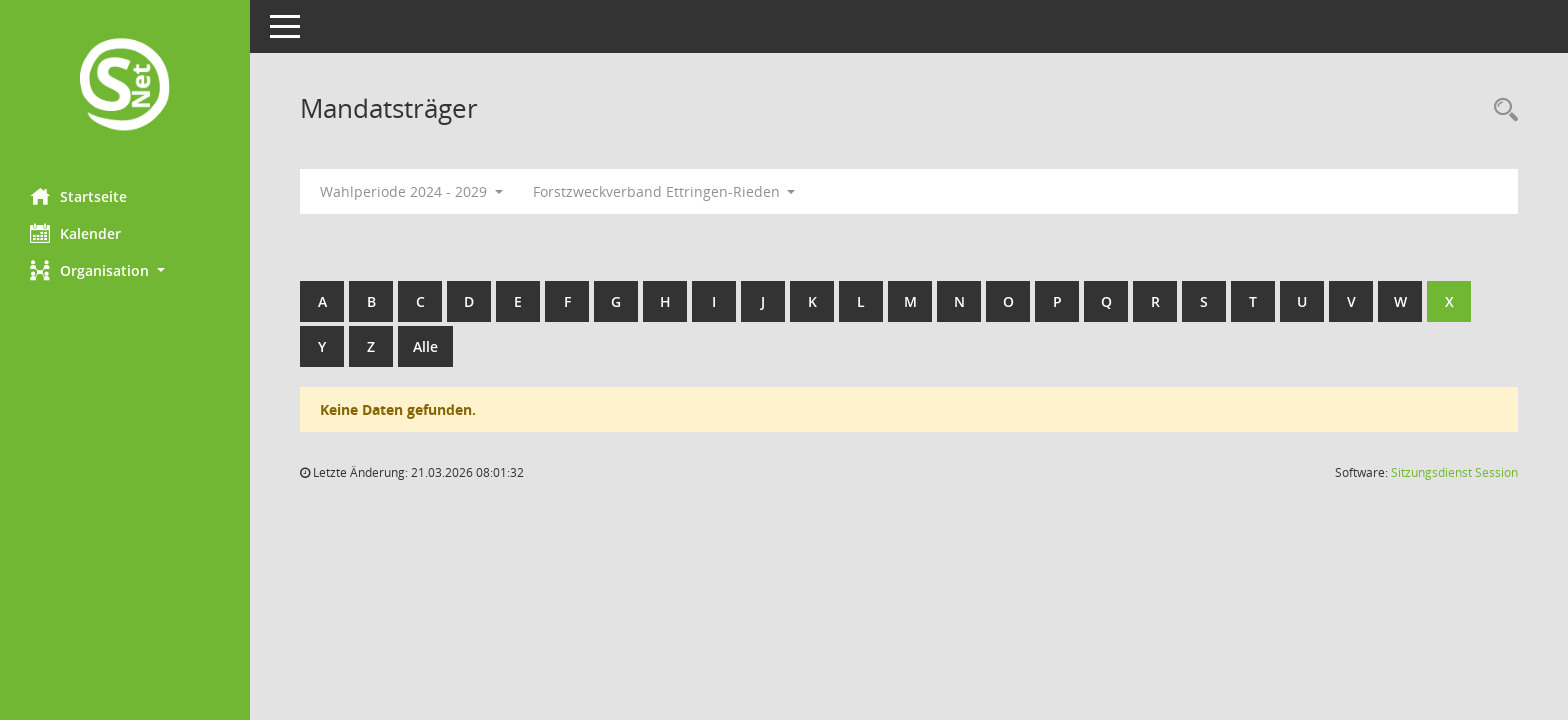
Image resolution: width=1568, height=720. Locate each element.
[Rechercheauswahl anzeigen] (1501, 110)
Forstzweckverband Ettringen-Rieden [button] (664, 191)
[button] (125, 270)
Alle (425, 346)
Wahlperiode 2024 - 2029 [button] (411, 191)
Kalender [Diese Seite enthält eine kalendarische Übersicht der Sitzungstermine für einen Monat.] (75, 233)
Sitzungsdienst (1454, 472)
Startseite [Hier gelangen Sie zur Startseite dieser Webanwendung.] (78, 196)
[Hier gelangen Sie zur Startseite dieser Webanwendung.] (125, 86)
